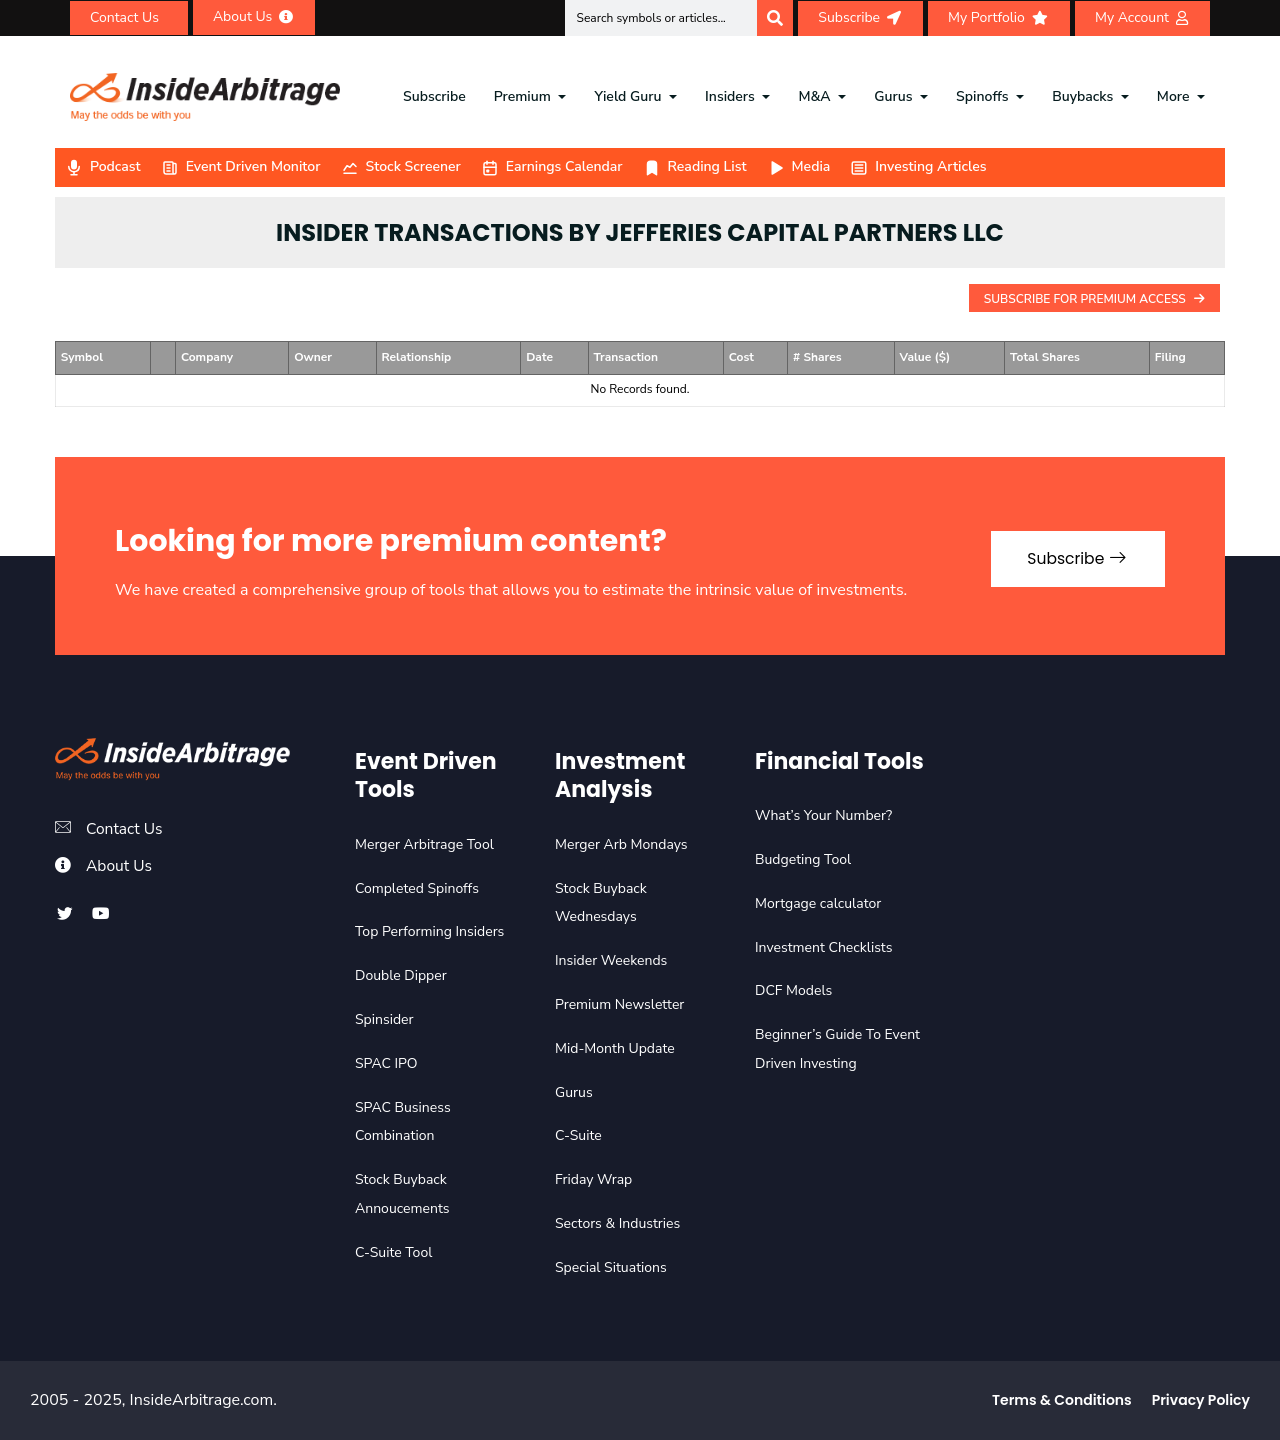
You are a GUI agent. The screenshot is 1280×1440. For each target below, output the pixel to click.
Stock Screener (401, 166)
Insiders (730, 96)
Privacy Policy (1201, 1400)
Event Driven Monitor (241, 166)
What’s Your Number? (823, 815)
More (1173, 96)
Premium (522, 96)
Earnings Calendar (552, 166)
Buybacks (1082, 96)
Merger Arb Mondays (621, 844)
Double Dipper (401, 975)
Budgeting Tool (803, 859)
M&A (814, 96)
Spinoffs (982, 96)
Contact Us (125, 829)
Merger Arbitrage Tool (424, 844)
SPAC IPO (386, 1063)
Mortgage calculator (818, 903)
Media (799, 166)
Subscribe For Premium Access (1094, 299)
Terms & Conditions (1062, 1400)
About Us (120, 866)
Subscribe (434, 96)
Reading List (695, 166)
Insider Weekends (611, 960)
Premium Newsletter (619, 1004)
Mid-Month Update (615, 1048)
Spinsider (384, 1019)
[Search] (775, 18)
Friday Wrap (593, 1179)
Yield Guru (627, 96)
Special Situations (611, 1267)
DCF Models (793, 990)
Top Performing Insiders (429, 931)
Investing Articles (918, 166)
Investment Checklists (823, 947)
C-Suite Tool (393, 1252)
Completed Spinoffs (417, 888)
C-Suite (578, 1135)
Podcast (103, 166)
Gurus (893, 96)
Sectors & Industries (617, 1223)
